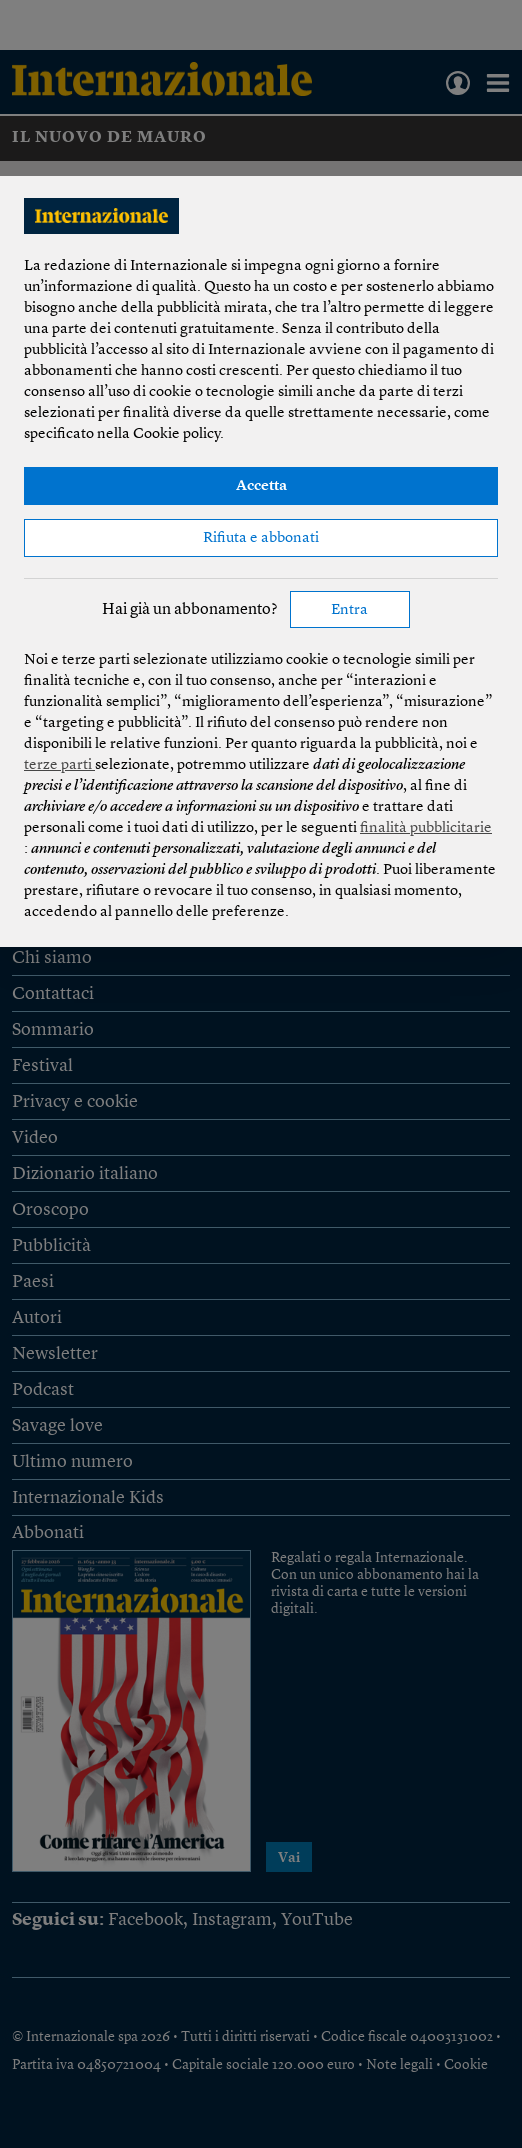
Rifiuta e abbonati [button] (261, 538)
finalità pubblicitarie (426, 828)
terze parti (59, 765)
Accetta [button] (261, 486)
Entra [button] (349, 610)
